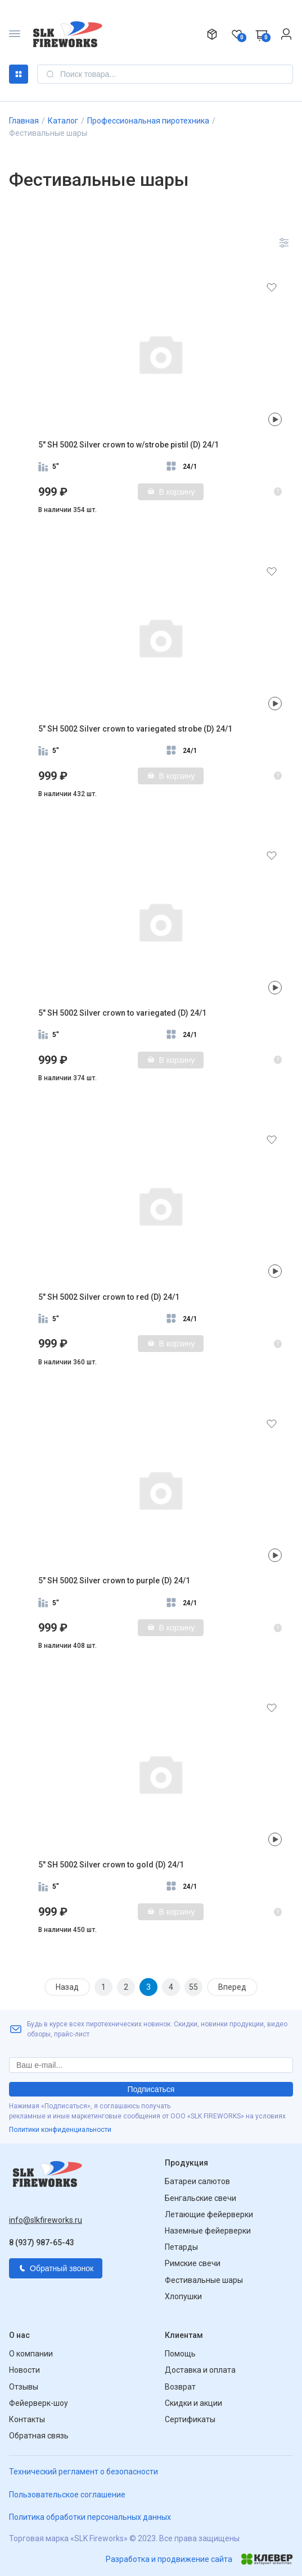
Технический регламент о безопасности (83, 2471)
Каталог (18, 74)
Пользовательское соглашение (67, 2494)
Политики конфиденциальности (60, 2130)
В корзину (171, 491)
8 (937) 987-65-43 (41, 2242)
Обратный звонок (55, 2268)
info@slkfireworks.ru (45, 2220)
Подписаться (151, 2089)
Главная (24, 120)
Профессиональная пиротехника (148, 120)
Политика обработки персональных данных (90, 2517)
